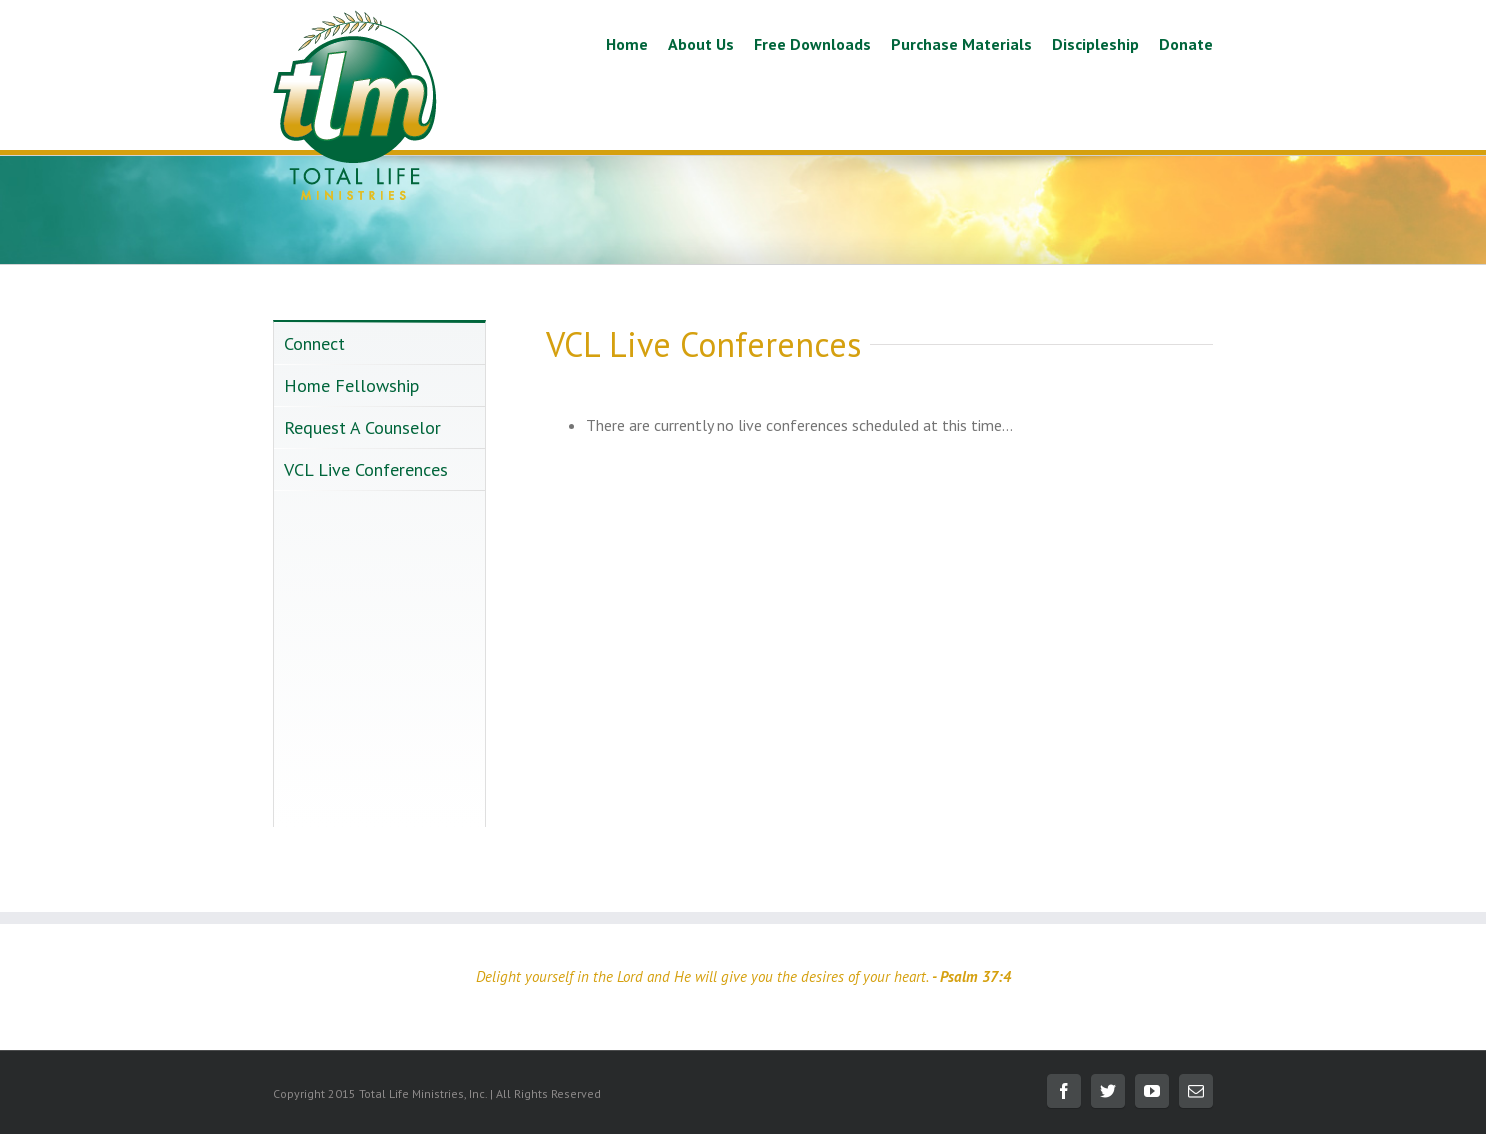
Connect (314, 343)
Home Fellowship (351, 385)
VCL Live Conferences (366, 469)
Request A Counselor (362, 427)
